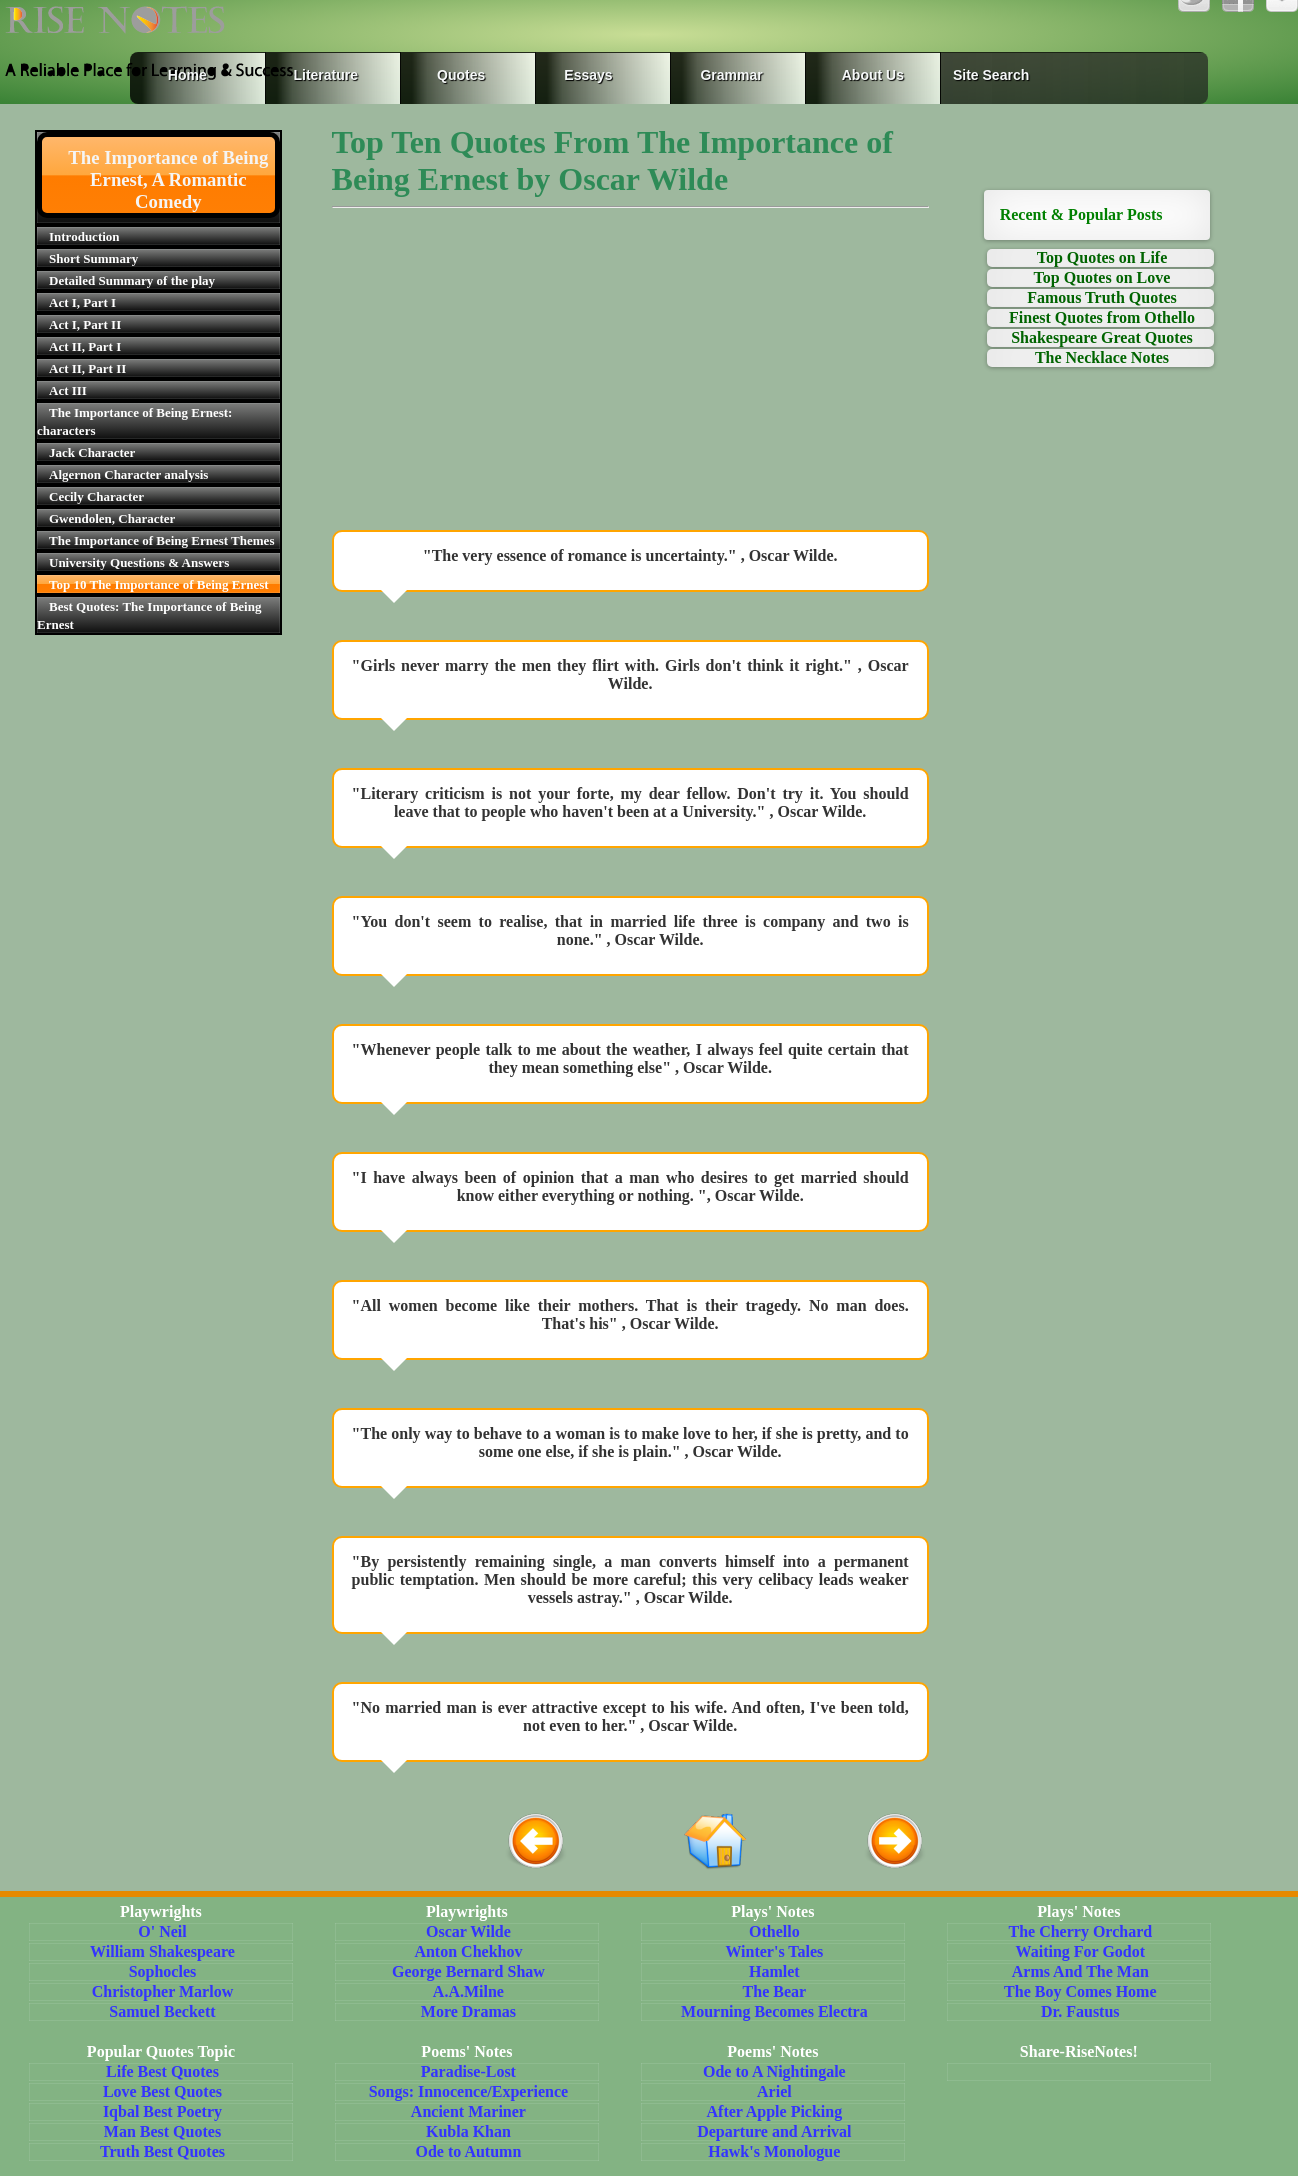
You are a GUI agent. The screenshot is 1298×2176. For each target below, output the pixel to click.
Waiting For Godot (1081, 1951)
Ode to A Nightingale (774, 2071)
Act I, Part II (85, 324)
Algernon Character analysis (128, 474)
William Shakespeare (162, 1951)
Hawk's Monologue (774, 2151)
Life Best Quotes (162, 2071)
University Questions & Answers (139, 562)
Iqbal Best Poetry (162, 2111)
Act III (68, 390)
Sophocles (163, 1971)
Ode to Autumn (469, 2151)
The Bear (775, 1991)
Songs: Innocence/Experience (469, 2091)
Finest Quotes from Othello (1102, 317)
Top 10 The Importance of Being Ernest (159, 584)
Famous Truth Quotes (1102, 297)
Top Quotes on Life (1102, 257)
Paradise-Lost (468, 2071)
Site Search (991, 75)
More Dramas (468, 2011)
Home (187, 75)
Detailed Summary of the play (132, 280)
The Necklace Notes (1102, 357)
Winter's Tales (774, 1951)
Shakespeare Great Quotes (1102, 337)
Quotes (461, 75)
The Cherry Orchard (1080, 1931)
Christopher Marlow (162, 1991)
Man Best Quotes (162, 2131)
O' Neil (162, 1931)
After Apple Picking (775, 2111)
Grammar (712, 75)
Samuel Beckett (162, 2011)
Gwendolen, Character (112, 518)
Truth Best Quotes (162, 2151)
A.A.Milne (468, 1991)
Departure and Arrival (774, 2131)
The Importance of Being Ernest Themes (161, 540)
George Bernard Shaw (468, 1971)
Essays (588, 75)
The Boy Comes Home (1080, 1991)
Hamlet (774, 1971)
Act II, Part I (85, 346)
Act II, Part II (87, 368)
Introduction (84, 236)
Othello (774, 1931)
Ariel (774, 2091)
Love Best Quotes (162, 2091)
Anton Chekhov (468, 1951)
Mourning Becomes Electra (774, 2011)
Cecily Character (96, 496)
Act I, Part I (82, 302)
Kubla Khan (468, 2131)
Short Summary (93, 258)
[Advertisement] (630, 374)
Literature (322, 75)
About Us (873, 75)
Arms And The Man (1080, 1971)
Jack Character (92, 452)
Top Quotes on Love (1102, 277)
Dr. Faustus (1080, 2011)
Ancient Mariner (468, 2111)
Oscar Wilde (468, 1931)
